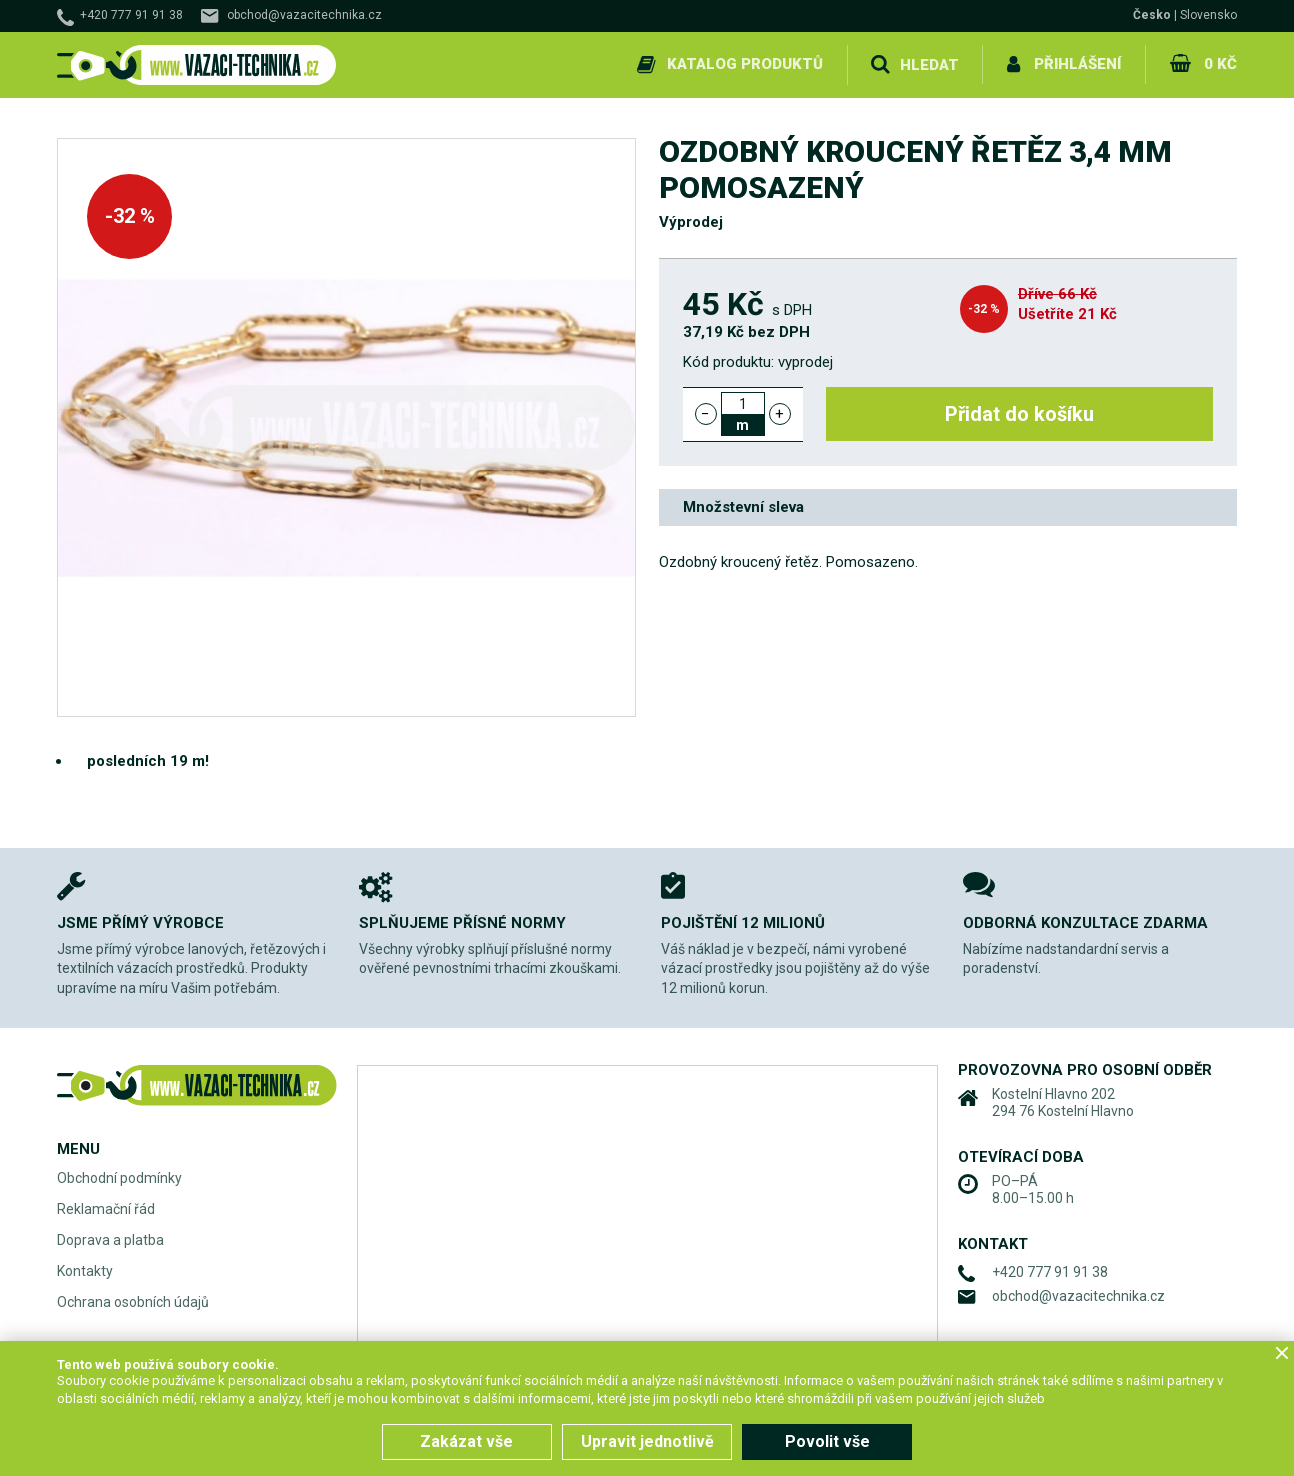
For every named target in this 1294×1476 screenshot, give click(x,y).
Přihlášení (1077, 64)
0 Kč (1220, 64)
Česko (1152, 15)
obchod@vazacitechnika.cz (304, 15)
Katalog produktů (745, 64)
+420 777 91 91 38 (131, 15)
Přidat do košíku (1019, 414)
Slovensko (1208, 15)
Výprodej (691, 222)
